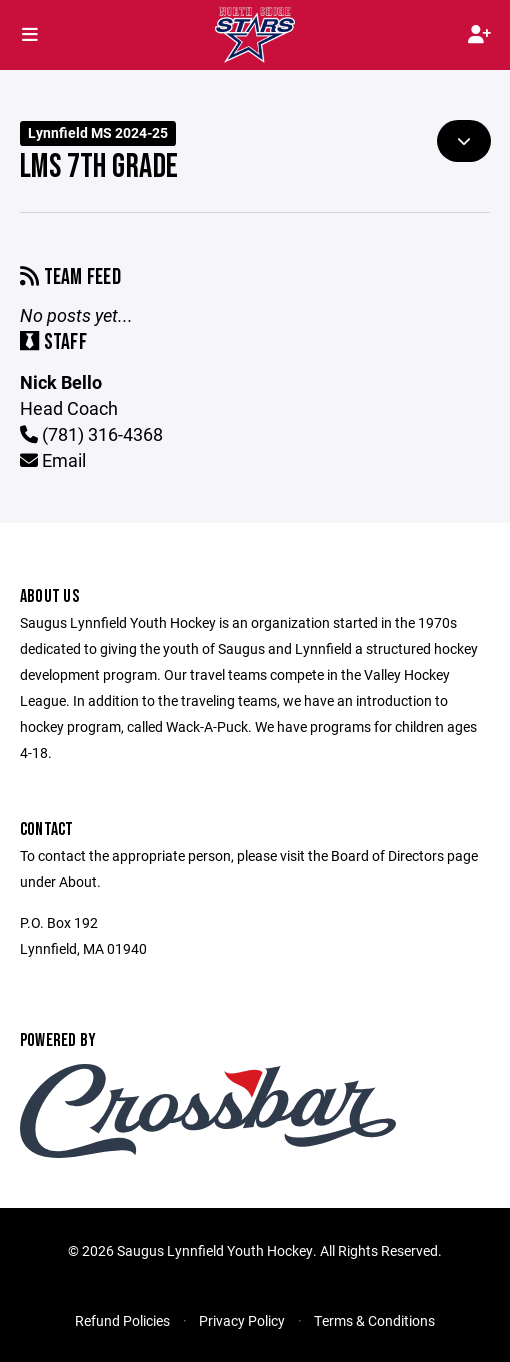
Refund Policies (122, 1320)
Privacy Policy (242, 1320)
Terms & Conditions (374, 1320)
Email (53, 460)
